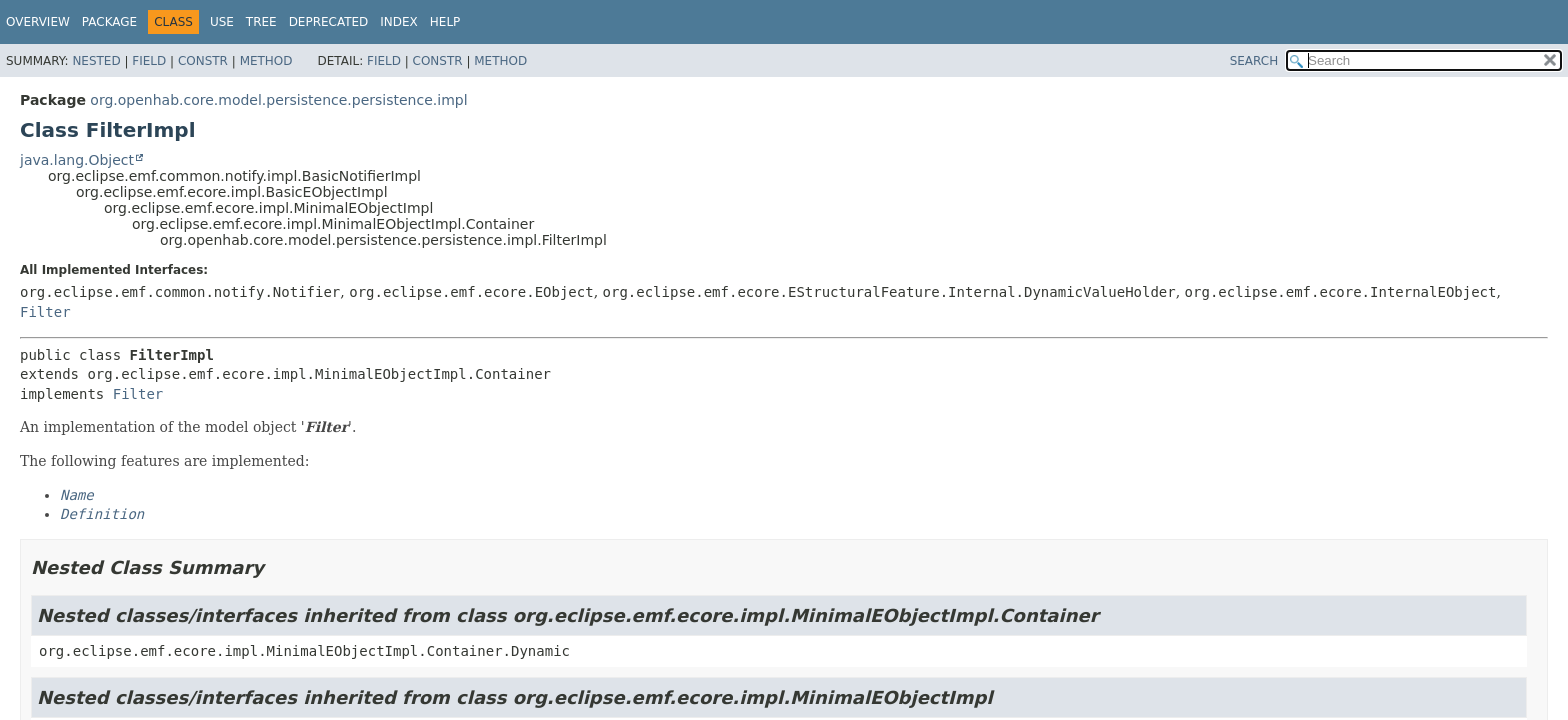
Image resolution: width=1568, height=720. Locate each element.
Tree (261, 22)
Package (109, 22)
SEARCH (1254, 61)
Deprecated (329, 22)
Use (222, 22)
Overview (38, 22)
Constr (203, 61)
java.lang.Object (77, 160)
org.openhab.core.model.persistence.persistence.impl (278, 100)
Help (445, 22)
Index (399, 22)
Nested (96, 61)
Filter (45, 312)
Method (266, 61)
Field (149, 61)
